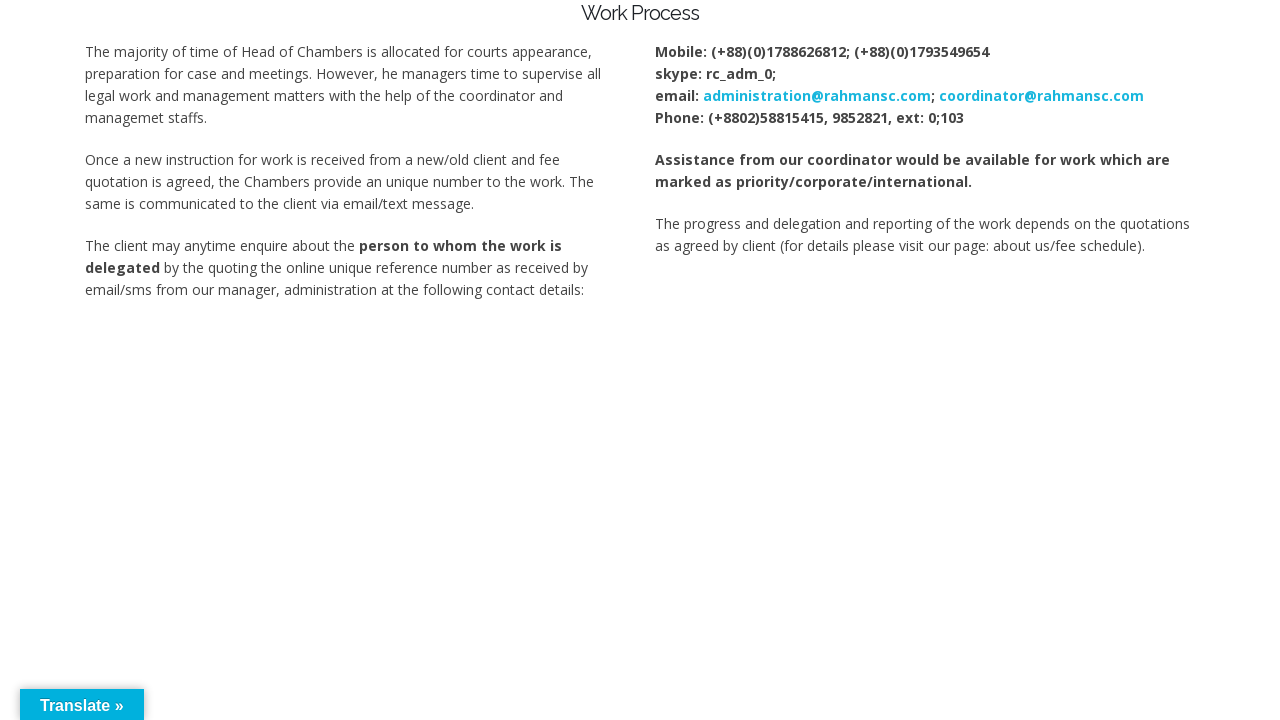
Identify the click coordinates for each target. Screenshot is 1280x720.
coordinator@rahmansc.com (1041, 95)
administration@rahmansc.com (817, 95)
